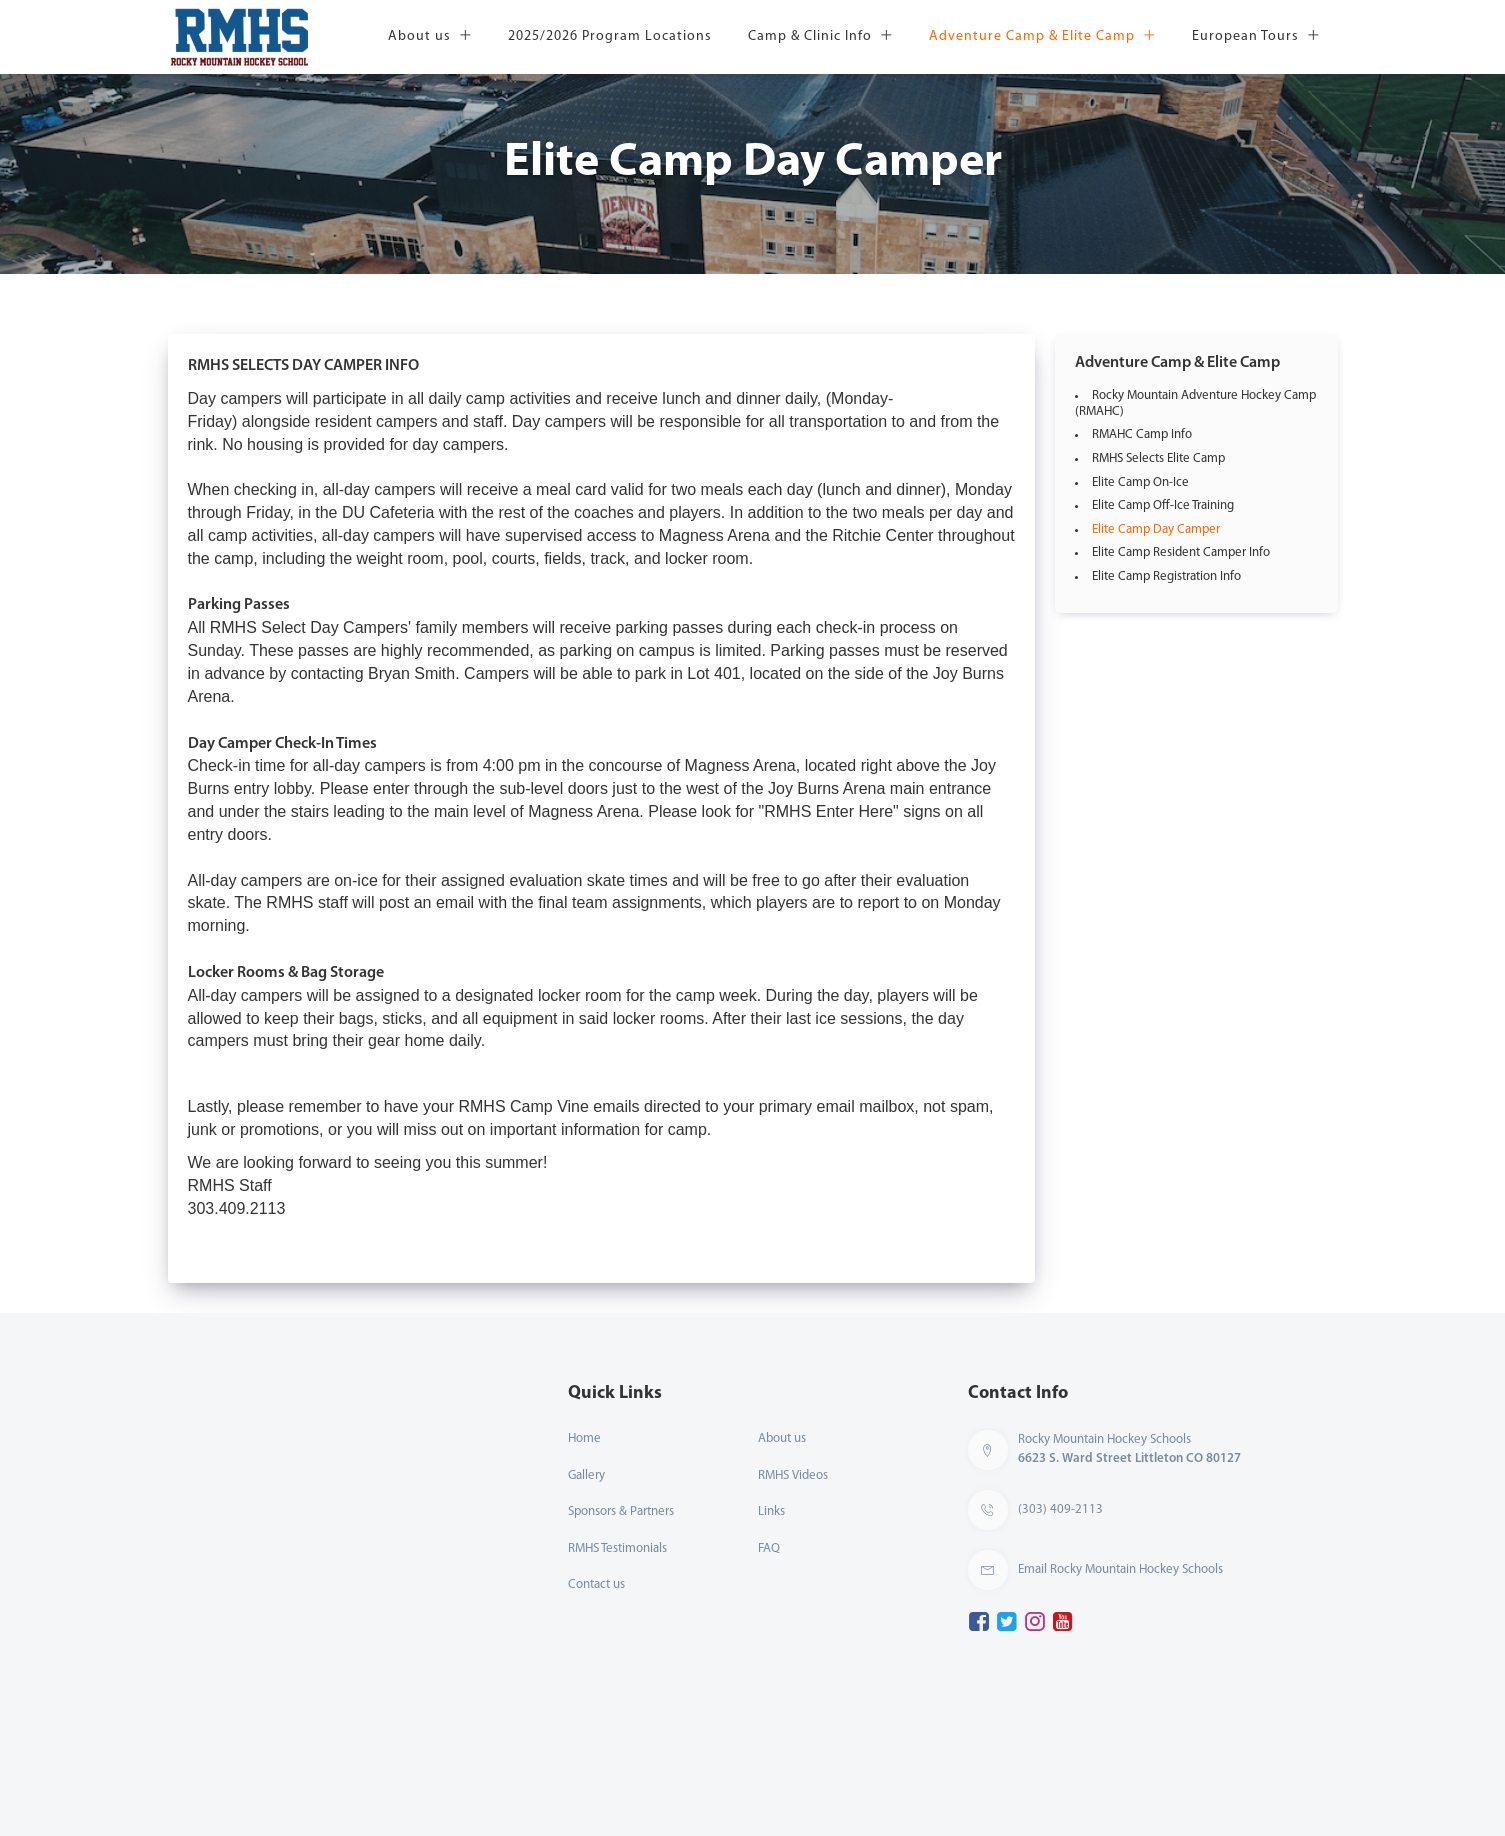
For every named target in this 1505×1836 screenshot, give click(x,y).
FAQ (769, 1548)
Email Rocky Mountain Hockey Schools (1120, 1569)
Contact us (596, 1584)
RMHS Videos (793, 1475)
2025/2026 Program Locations (610, 36)
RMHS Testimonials (617, 1548)
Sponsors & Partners (621, 1511)
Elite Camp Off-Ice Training (1163, 505)
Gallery (586, 1475)
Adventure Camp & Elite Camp (1042, 36)
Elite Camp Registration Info (1166, 576)
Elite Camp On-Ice (1140, 482)
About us (430, 36)
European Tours (1256, 36)
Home (584, 1438)
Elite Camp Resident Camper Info (1181, 552)
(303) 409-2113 (1060, 1509)
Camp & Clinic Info (820, 36)
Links (771, 1511)
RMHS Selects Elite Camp (1158, 458)
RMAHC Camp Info (1142, 434)
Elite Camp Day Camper (1156, 529)
